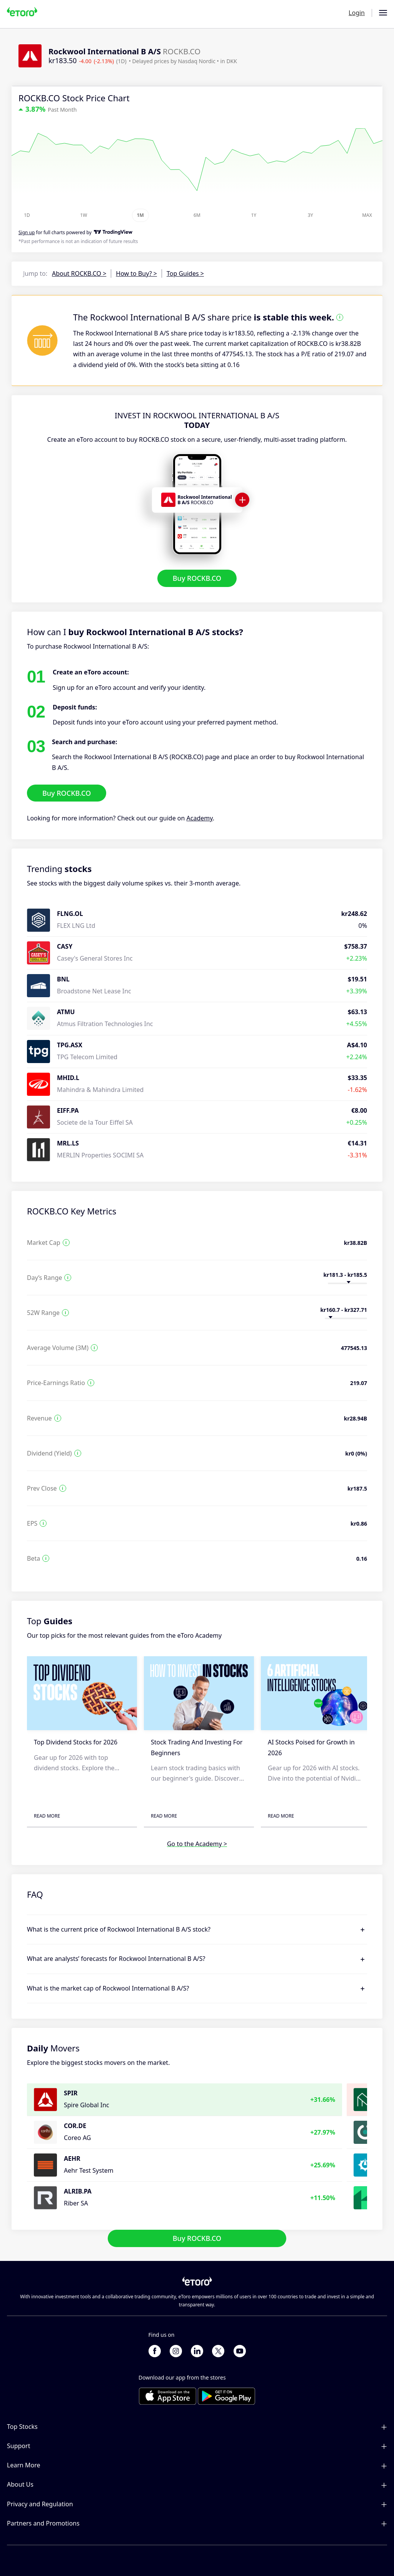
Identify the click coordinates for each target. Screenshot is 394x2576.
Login (357, 12)
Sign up (26, 232)
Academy (200, 818)
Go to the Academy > (197, 1844)
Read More (47, 1816)
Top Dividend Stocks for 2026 (75, 1742)
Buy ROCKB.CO (197, 578)
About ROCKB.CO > (79, 273)
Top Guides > (185, 273)
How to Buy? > (136, 273)
